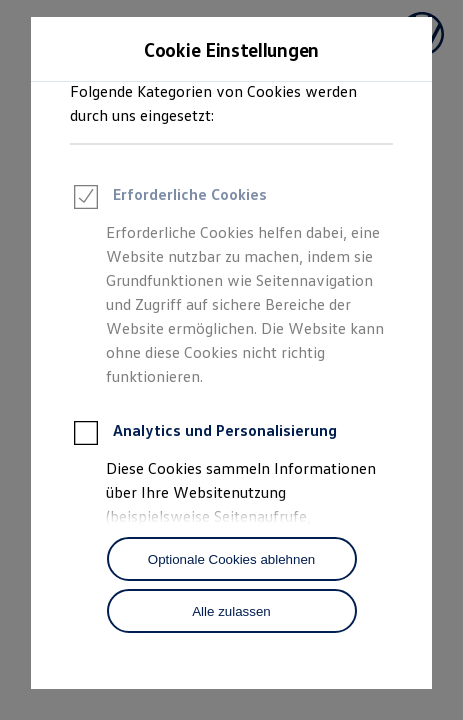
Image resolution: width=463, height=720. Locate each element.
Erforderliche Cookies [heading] (168, 200)
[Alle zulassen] (232, 611)
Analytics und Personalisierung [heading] (203, 436)
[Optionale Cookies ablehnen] (232, 559)
